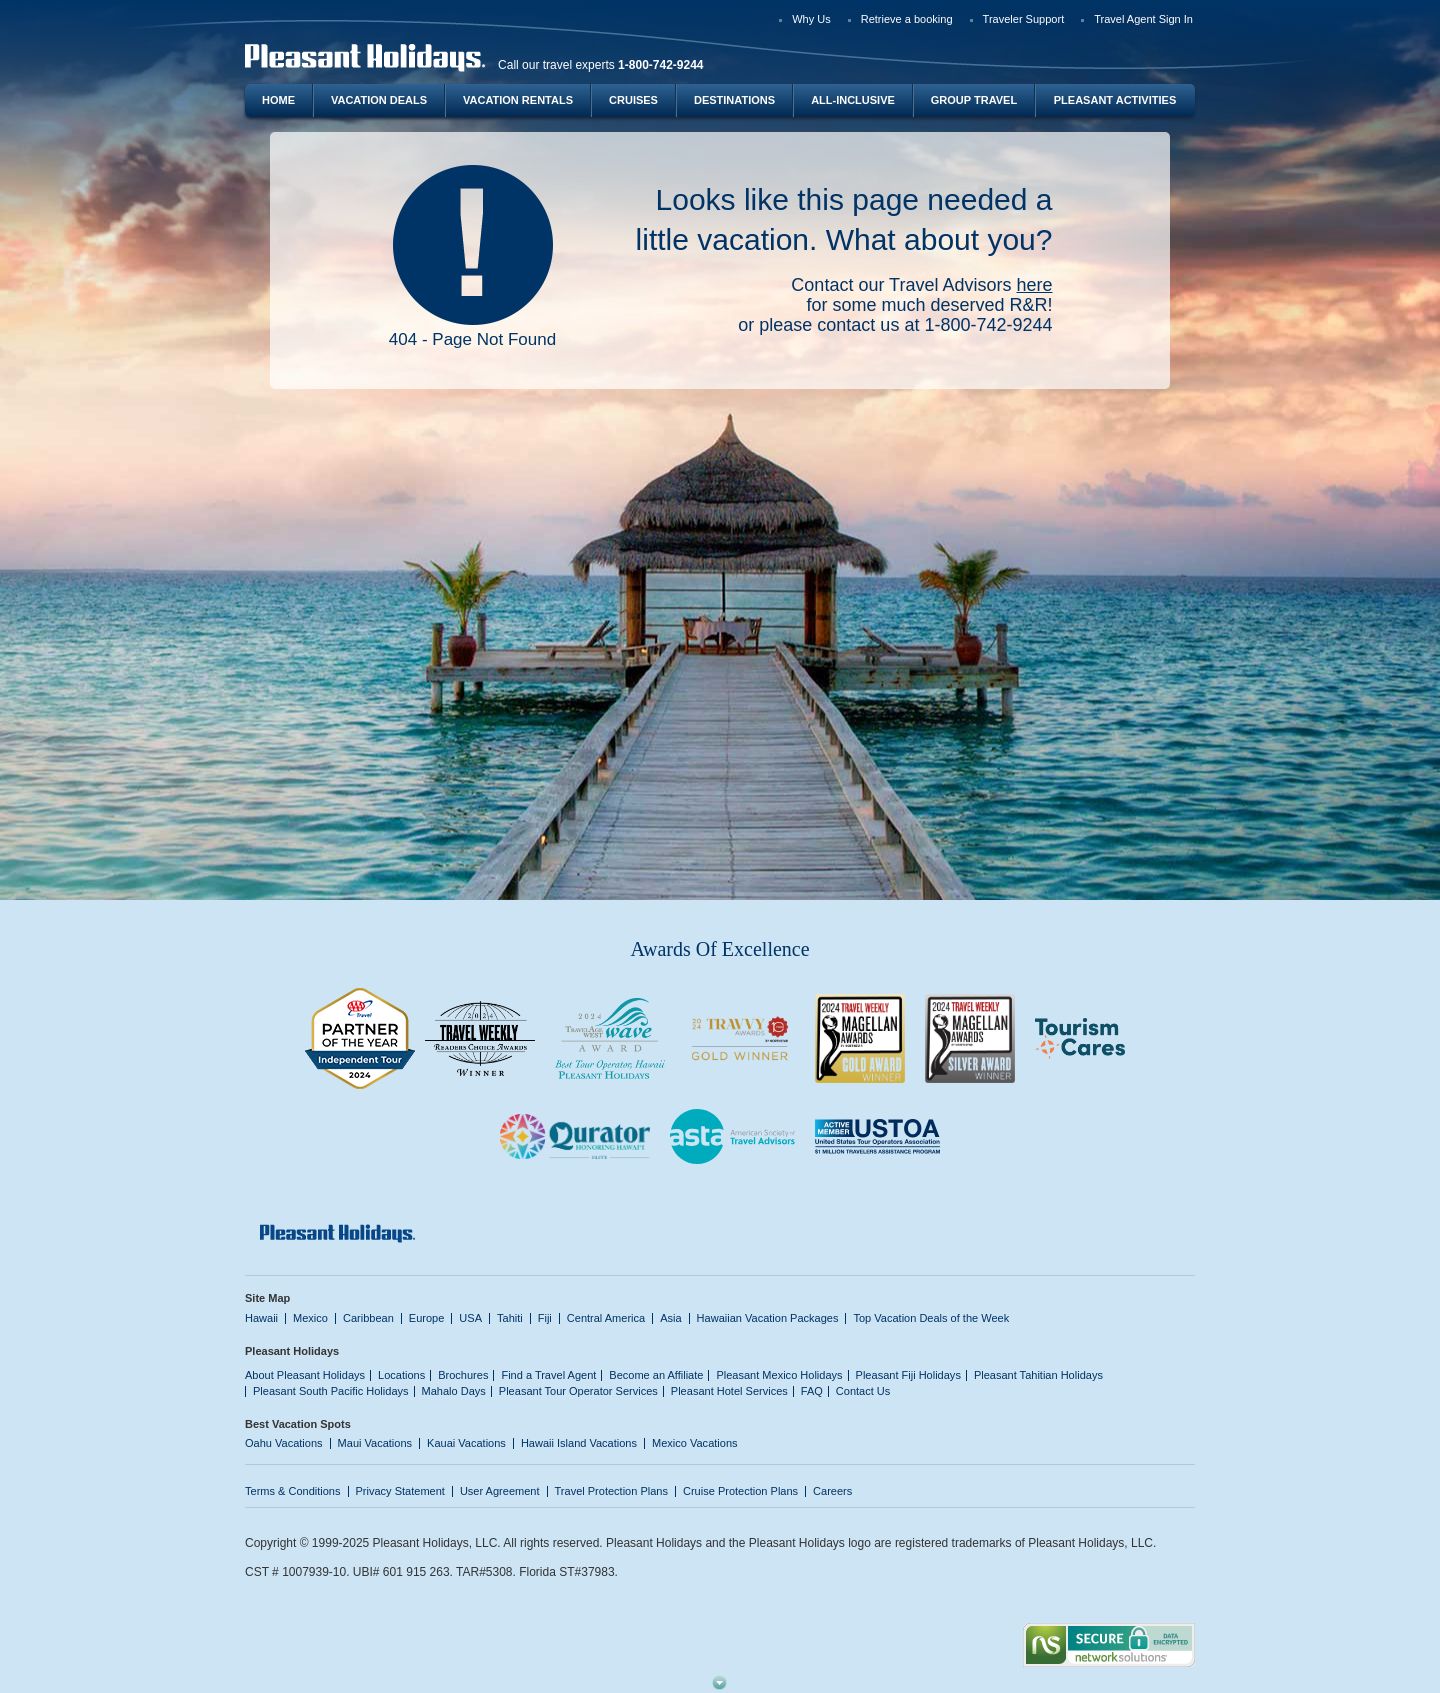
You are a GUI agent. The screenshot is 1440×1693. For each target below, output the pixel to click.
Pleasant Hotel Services (729, 1391)
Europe (427, 1318)
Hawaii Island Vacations (579, 1443)
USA (470, 1318)
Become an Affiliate (656, 1375)
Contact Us (863, 1391)
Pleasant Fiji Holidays (908, 1375)
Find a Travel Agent (548, 1375)
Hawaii (261, 1318)
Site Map (267, 1298)
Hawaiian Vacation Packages (768, 1318)
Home (278, 100)
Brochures (463, 1375)
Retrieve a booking (907, 19)
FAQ (812, 1391)
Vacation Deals (379, 100)
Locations (401, 1375)
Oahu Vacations (284, 1443)
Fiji (545, 1318)
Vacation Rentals (518, 100)
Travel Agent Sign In (1143, 19)
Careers (832, 1491)
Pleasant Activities (1115, 100)
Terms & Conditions (293, 1491)
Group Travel (974, 100)
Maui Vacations (375, 1443)
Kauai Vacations (466, 1443)
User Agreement (500, 1491)
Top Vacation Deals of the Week (931, 1318)
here (1034, 285)
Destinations (734, 100)
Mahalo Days (454, 1391)
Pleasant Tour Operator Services (578, 1391)
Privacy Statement (400, 1491)
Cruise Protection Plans (740, 1491)
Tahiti (510, 1318)
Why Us (811, 19)
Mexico (310, 1318)
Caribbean (368, 1318)
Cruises (633, 100)
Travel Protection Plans (611, 1491)
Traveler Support (1024, 19)
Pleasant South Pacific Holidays (331, 1391)
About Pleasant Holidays (305, 1375)
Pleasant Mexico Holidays (779, 1375)
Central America (606, 1318)
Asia (670, 1318)
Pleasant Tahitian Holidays (1038, 1375)
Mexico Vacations (695, 1443)
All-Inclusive (853, 100)
